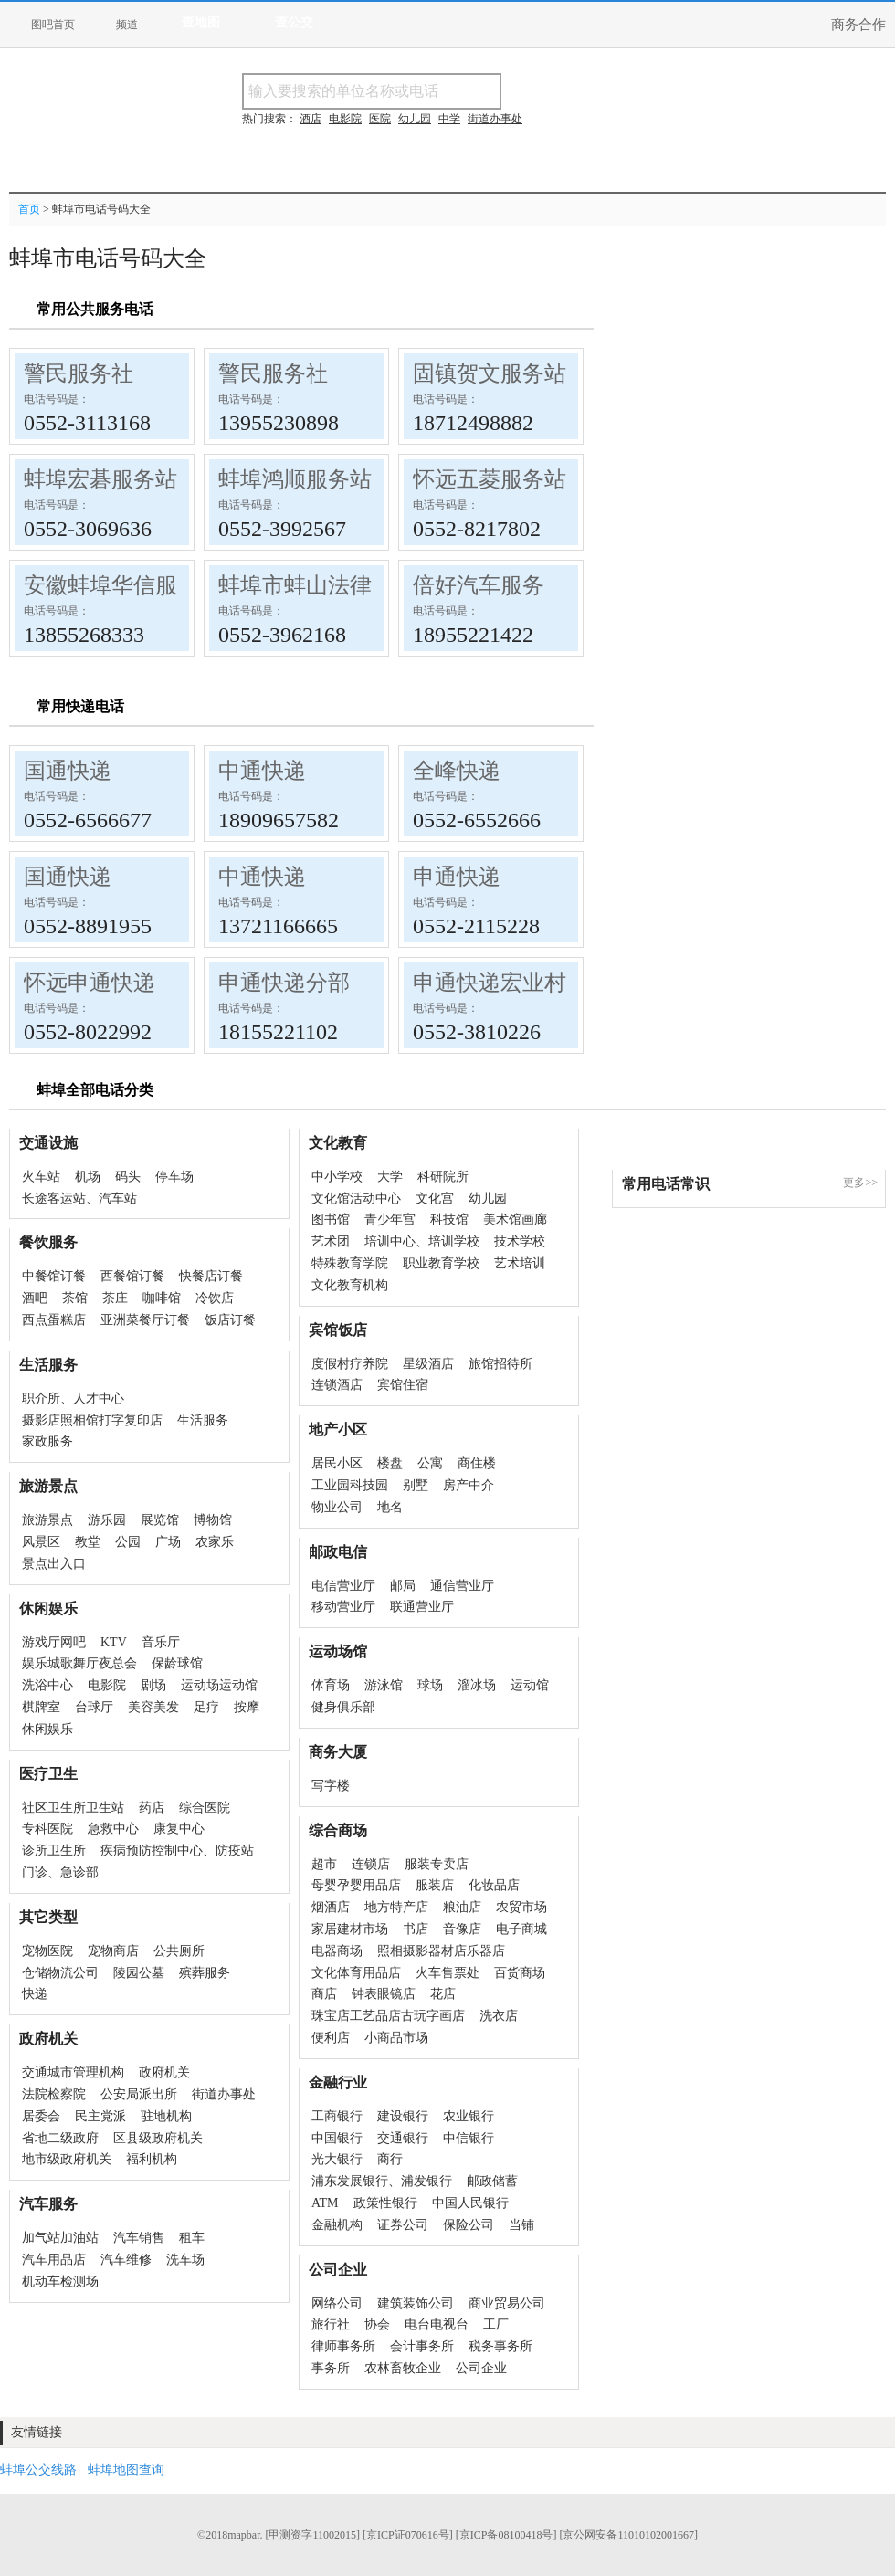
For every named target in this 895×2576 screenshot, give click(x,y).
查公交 (294, 22)
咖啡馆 (161, 1298)
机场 (87, 1176)
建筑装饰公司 (415, 2303)
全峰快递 (456, 771)
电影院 (107, 1685)
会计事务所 (422, 2346)
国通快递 (67, 771)
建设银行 (402, 2116)
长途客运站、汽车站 (79, 1198)
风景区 (41, 1542)
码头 (128, 1176)
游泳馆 (383, 1685)
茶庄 (115, 1298)
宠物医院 (47, 1951)
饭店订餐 (230, 1320)
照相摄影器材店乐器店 (441, 1951)
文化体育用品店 (356, 1973)
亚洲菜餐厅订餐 (145, 1320)
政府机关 (164, 2072)
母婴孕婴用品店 (356, 1885)
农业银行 (468, 2116)
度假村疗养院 (349, 1364)
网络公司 (337, 2303)
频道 (127, 24)
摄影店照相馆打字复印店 (92, 1420)
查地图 (201, 22)
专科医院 (47, 1828)
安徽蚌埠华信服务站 (122, 585)
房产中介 (468, 1485)
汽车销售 (138, 2238)
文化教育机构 (349, 1285)
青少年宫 (390, 1219)
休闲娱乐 (47, 1729)
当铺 (521, 2225)
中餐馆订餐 (54, 1276)
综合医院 (204, 1807)
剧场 (153, 1685)
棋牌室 (41, 1707)
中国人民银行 (470, 2203)
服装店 (435, 1885)
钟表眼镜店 (384, 1994)
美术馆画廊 (515, 1219)
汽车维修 (126, 2259)
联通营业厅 (422, 1607)
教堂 (87, 1542)
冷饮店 (214, 1298)
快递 (34, 1994)
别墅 (415, 1485)
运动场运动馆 (219, 1685)
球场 (430, 1685)
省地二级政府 (60, 2138)
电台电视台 (437, 2324)
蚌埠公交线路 (38, 2469)
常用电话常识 (666, 1184)
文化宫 (435, 1198)
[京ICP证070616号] (408, 2535)
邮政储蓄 (492, 2181)
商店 (324, 1994)
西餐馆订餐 (132, 1276)
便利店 (330, 2038)
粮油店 (462, 1907)
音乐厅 (161, 1642)
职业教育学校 (441, 1263)
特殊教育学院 (349, 1263)
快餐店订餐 (211, 1276)
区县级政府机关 (158, 2138)
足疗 (206, 1707)
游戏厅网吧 (54, 1642)
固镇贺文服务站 (489, 373)
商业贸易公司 (507, 2303)
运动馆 (530, 1685)
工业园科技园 (349, 1485)
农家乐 (214, 1542)
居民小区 (337, 1463)
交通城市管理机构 (73, 2072)
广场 (168, 1542)
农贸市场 (521, 1907)
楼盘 (390, 1463)
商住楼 (477, 1463)
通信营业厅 (462, 1586)
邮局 (403, 1586)
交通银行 (402, 2138)
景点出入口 (54, 1564)
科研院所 (443, 1176)
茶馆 (75, 1298)
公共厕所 (179, 1951)
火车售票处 (447, 1973)
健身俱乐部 (343, 1707)
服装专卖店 (437, 1864)
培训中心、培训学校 (421, 1241)
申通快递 (456, 876)
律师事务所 (343, 2346)
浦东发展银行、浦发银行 (381, 2181)
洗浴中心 (47, 1685)
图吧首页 (53, 24)
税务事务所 (500, 2346)
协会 (377, 2324)
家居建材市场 (349, 1929)
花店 (443, 1994)
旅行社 (330, 2324)
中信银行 (468, 2138)
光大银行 (337, 2159)
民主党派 (100, 2116)
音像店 (462, 1929)
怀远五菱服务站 (489, 479)
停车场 (174, 1176)
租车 (192, 2238)
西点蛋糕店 (54, 1320)
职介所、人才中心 (73, 1398)
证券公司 (402, 2225)
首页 (29, 209)
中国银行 (337, 2138)
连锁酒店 (337, 1385)
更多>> (860, 1182)
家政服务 (47, 1441)
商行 (390, 2159)
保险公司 (468, 2225)
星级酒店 (428, 1364)
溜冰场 (477, 1685)
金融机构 (337, 2225)
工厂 (496, 2324)
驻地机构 (166, 2116)
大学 (390, 1176)
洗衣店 (498, 2016)
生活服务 (202, 1420)
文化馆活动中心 (356, 1198)
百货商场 (519, 1973)
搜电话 (634, 91)
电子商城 (521, 1929)
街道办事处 (224, 2094)
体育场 (330, 1685)
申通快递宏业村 (489, 982)
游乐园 (107, 1520)
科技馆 (449, 1219)
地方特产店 (396, 1907)
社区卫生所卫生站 (73, 1807)
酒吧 (34, 1298)
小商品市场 (396, 2038)
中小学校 (337, 1176)
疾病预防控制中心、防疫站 (177, 1850)
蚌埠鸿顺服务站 (295, 479)
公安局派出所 (138, 2094)
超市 (324, 1864)
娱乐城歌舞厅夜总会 (79, 1663)
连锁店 (371, 1864)
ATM (325, 2203)
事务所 (330, 2368)
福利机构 (151, 2159)
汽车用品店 (54, 2259)
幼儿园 (488, 1198)
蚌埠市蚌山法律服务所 (327, 585)
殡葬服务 (204, 1973)
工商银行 (337, 2116)
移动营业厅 (343, 1607)
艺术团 (330, 1241)
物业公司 (337, 1507)
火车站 (41, 1176)
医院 (380, 118)
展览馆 (160, 1520)
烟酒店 (330, 1907)
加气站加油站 (60, 2238)
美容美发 (153, 1707)
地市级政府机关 (66, 2159)
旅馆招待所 (500, 1364)
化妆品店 (494, 1885)
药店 (151, 1807)
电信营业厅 (343, 1586)
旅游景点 (47, 1520)
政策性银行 (385, 2203)
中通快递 (262, 771)
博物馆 (213, 1520)
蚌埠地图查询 (126, 2469)
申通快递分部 (284, 982)
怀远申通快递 (89, 982)
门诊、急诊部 (60, 1872)
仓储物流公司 (60, 1973)
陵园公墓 (138, 1973)
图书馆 (330, 1219)
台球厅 (94, 1707)
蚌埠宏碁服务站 (100, 479)
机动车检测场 (60, 2281)
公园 (128, 1542)
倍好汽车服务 (478, 585)
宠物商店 (113, 1951)
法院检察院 (54, 2094)
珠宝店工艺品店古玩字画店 (388, 2016)
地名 (390, 1507)
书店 (415, 1929)
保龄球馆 (177, 1663)
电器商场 (337, 1951)
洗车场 (185, 2259)
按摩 (246, 1707)
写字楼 (330, 1786)
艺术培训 (519, 1263)
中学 (449, 118)
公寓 (430, 1463)
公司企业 (481, 2368)
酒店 (310, 118)
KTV (113, 1642)
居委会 (41, 2116)
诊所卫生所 (54, 1850)
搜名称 (547, 91)
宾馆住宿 (402, 1385)
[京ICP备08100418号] (506, 2535)
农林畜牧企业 (402, 2368)
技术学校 (519, 1241)
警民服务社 (78, 373)
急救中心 (113, 1828)
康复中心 (179, 1828)
